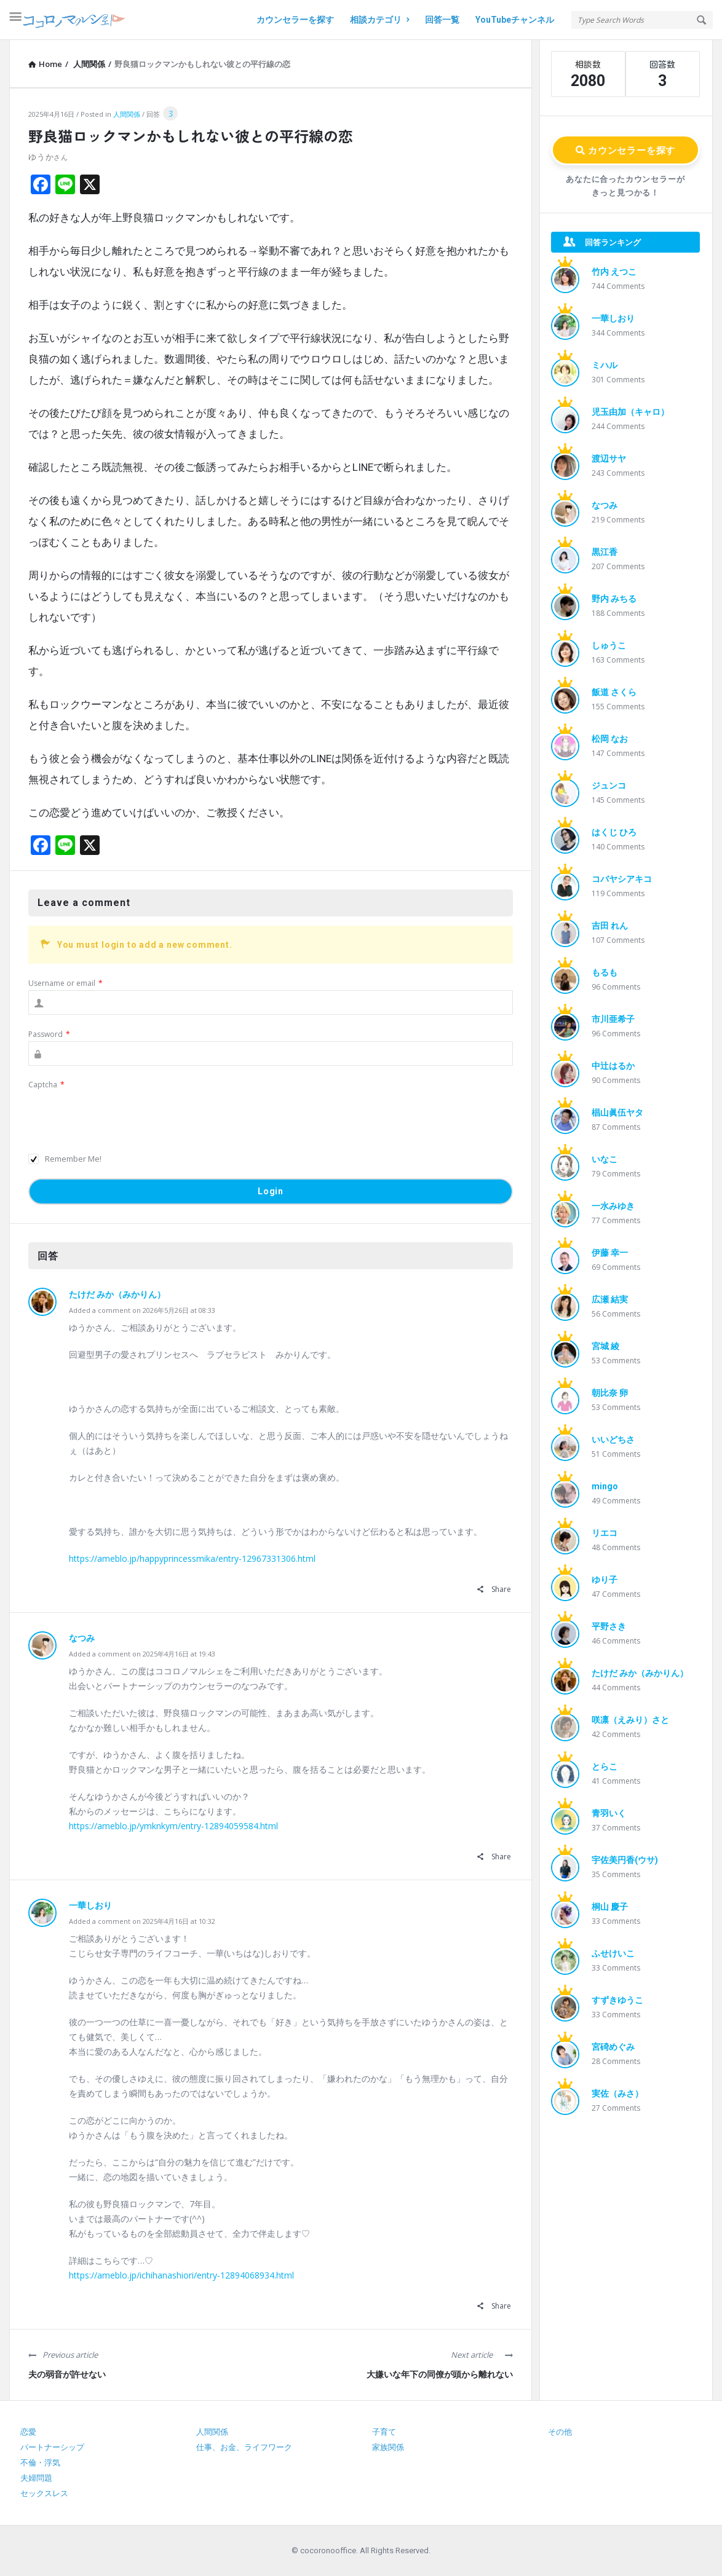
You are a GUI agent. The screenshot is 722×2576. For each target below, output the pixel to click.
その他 (560, 2431)
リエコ (604, 1533)
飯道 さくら (614, 692)
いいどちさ (613, 1439)
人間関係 (126, 114)
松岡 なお (610, 739)
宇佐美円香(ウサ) (625, 1860)
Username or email (65, 983)
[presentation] (121, 1116)
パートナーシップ (52, 2447)
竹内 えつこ (614, 272)
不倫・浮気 (40, 2462)
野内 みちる (614, 599)
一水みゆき (613, 1206)
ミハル (604, 365)
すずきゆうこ (617, 2000)
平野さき (609, 1626)
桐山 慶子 (610, 1907)
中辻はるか (613, 1066)
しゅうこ (609, 645)
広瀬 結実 (610, 1299)
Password (49, 1034)
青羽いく (609, 1813)
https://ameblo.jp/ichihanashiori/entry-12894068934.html (181, 2275)
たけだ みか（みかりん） (117, 1294)
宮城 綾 (605, 1346)
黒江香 (604, 552)
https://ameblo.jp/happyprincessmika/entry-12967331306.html (192, 1558)
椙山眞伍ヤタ (617, 1112)
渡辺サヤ (609, 458)
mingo (605, 1486)
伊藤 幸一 (610, 1253)
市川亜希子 (613, 1019)
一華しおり (90, 1905)
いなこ (604, 1159)
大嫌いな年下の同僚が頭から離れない (440, 2374)
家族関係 (388, 2447)
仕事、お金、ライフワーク (244, 2447)
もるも (604, 972)
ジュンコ (609, 785)
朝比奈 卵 (610, 1393)
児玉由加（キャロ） (630, 412)
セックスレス (44, 2493)
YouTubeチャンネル (514, 20)
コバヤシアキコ (622, 879)
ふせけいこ (613, 1953)
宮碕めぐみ (613, 2047)
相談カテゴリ (379, 20)
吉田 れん (610, 926)
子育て (384, 2431)
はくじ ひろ (614, 832)
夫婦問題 (36, 2478)
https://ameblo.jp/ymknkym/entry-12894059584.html (173, 1826)
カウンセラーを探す (295, 20)
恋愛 (28, 2431)
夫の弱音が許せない (67, 2374)
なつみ (82, 1638)
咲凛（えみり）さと (630, 1720)
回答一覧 (442, 20)
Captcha (46, 1084)
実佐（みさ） (617, 2093)
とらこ (604, 1766)
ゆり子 (604, 1580)
